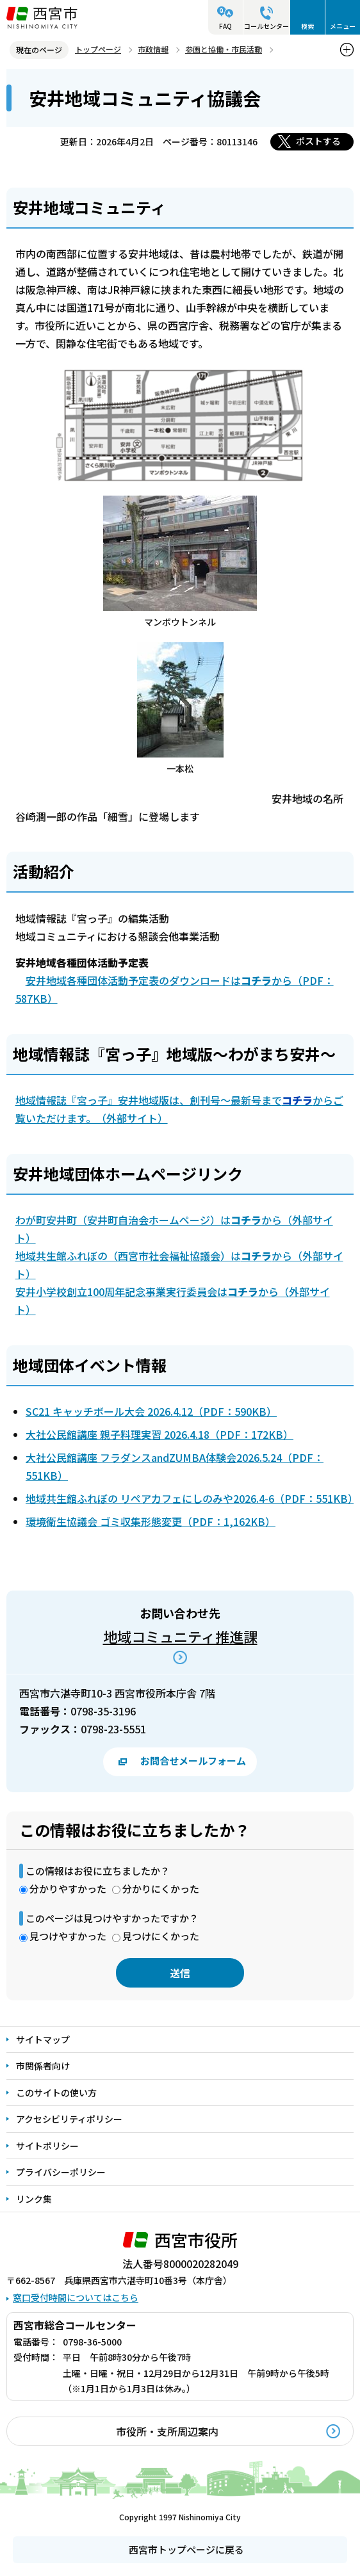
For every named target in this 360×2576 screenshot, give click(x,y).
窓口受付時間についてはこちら (75, 2297)
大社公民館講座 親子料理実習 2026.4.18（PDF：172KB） (159, 1434)
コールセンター (266, 26)
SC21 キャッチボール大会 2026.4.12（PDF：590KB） (151, 1411)
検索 (307, 26)
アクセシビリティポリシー (69, 2118)
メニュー (343, 26)
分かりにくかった (160, 1888)
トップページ (98, 49)
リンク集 (34, 2198)
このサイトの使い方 (56, 2092)
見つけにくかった (160, 1936)
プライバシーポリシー (61, 2172)
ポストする (318, 140)
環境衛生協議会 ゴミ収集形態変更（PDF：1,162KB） (150, 1521)
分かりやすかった (67, 1888)
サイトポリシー (47, 2145)
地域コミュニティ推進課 (180, 1636)
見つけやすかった (67, 1936)
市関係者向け (43, 2065)
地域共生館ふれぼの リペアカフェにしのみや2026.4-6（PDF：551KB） (192, 1498)
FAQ (225, 26)
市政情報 (153, 49)
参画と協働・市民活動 (223, 49)
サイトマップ (43, 2039)
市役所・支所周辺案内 (167, 2431)
